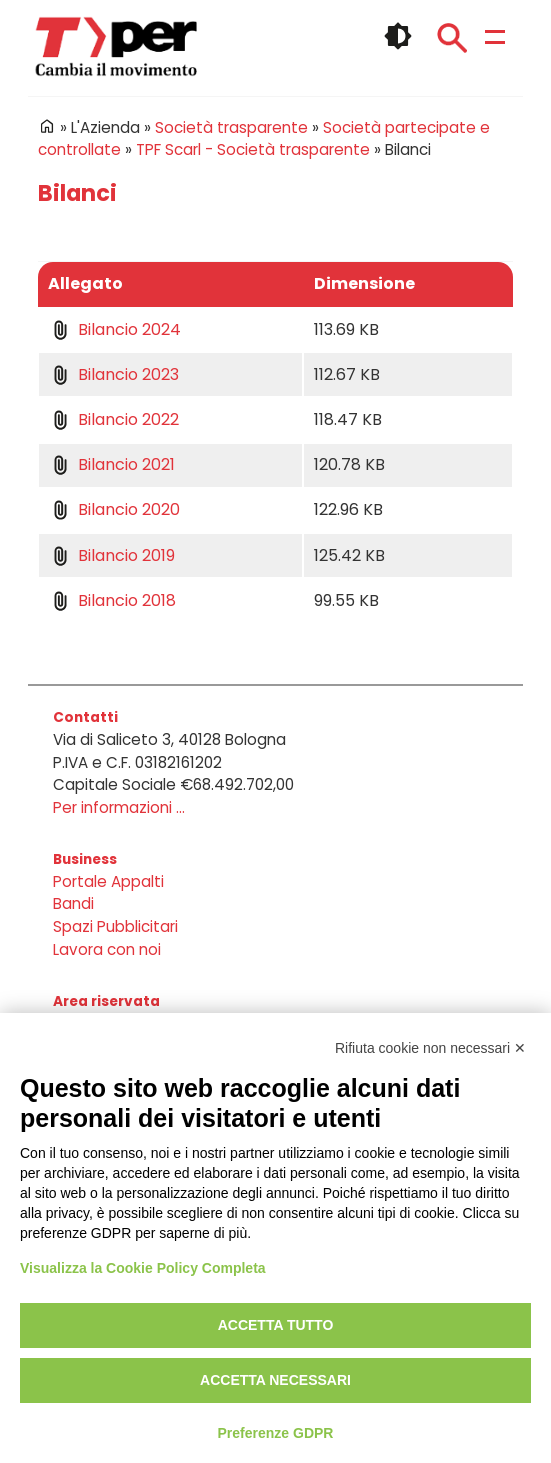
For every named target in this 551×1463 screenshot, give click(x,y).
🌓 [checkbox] (398, 36)
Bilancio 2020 (129, 509)
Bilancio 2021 (126, 464)
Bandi (73, 903)
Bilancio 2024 (129, 329)
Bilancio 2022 (128, 419)
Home (47, 126)
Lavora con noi (107, 949)
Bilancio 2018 (127, 600)
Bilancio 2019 (126, 555)
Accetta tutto (276, 1325)
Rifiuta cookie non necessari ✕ (430, 1048)
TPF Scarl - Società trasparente (253, 149)
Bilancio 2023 (128, 374)
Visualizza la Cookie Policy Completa (143, 1268)
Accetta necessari (275, 1380)
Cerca (452, 38)
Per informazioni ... (119, 807)
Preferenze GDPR (276, 1433)
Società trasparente (231, 127)
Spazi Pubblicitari (115, 926)
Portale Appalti (108, 881)
